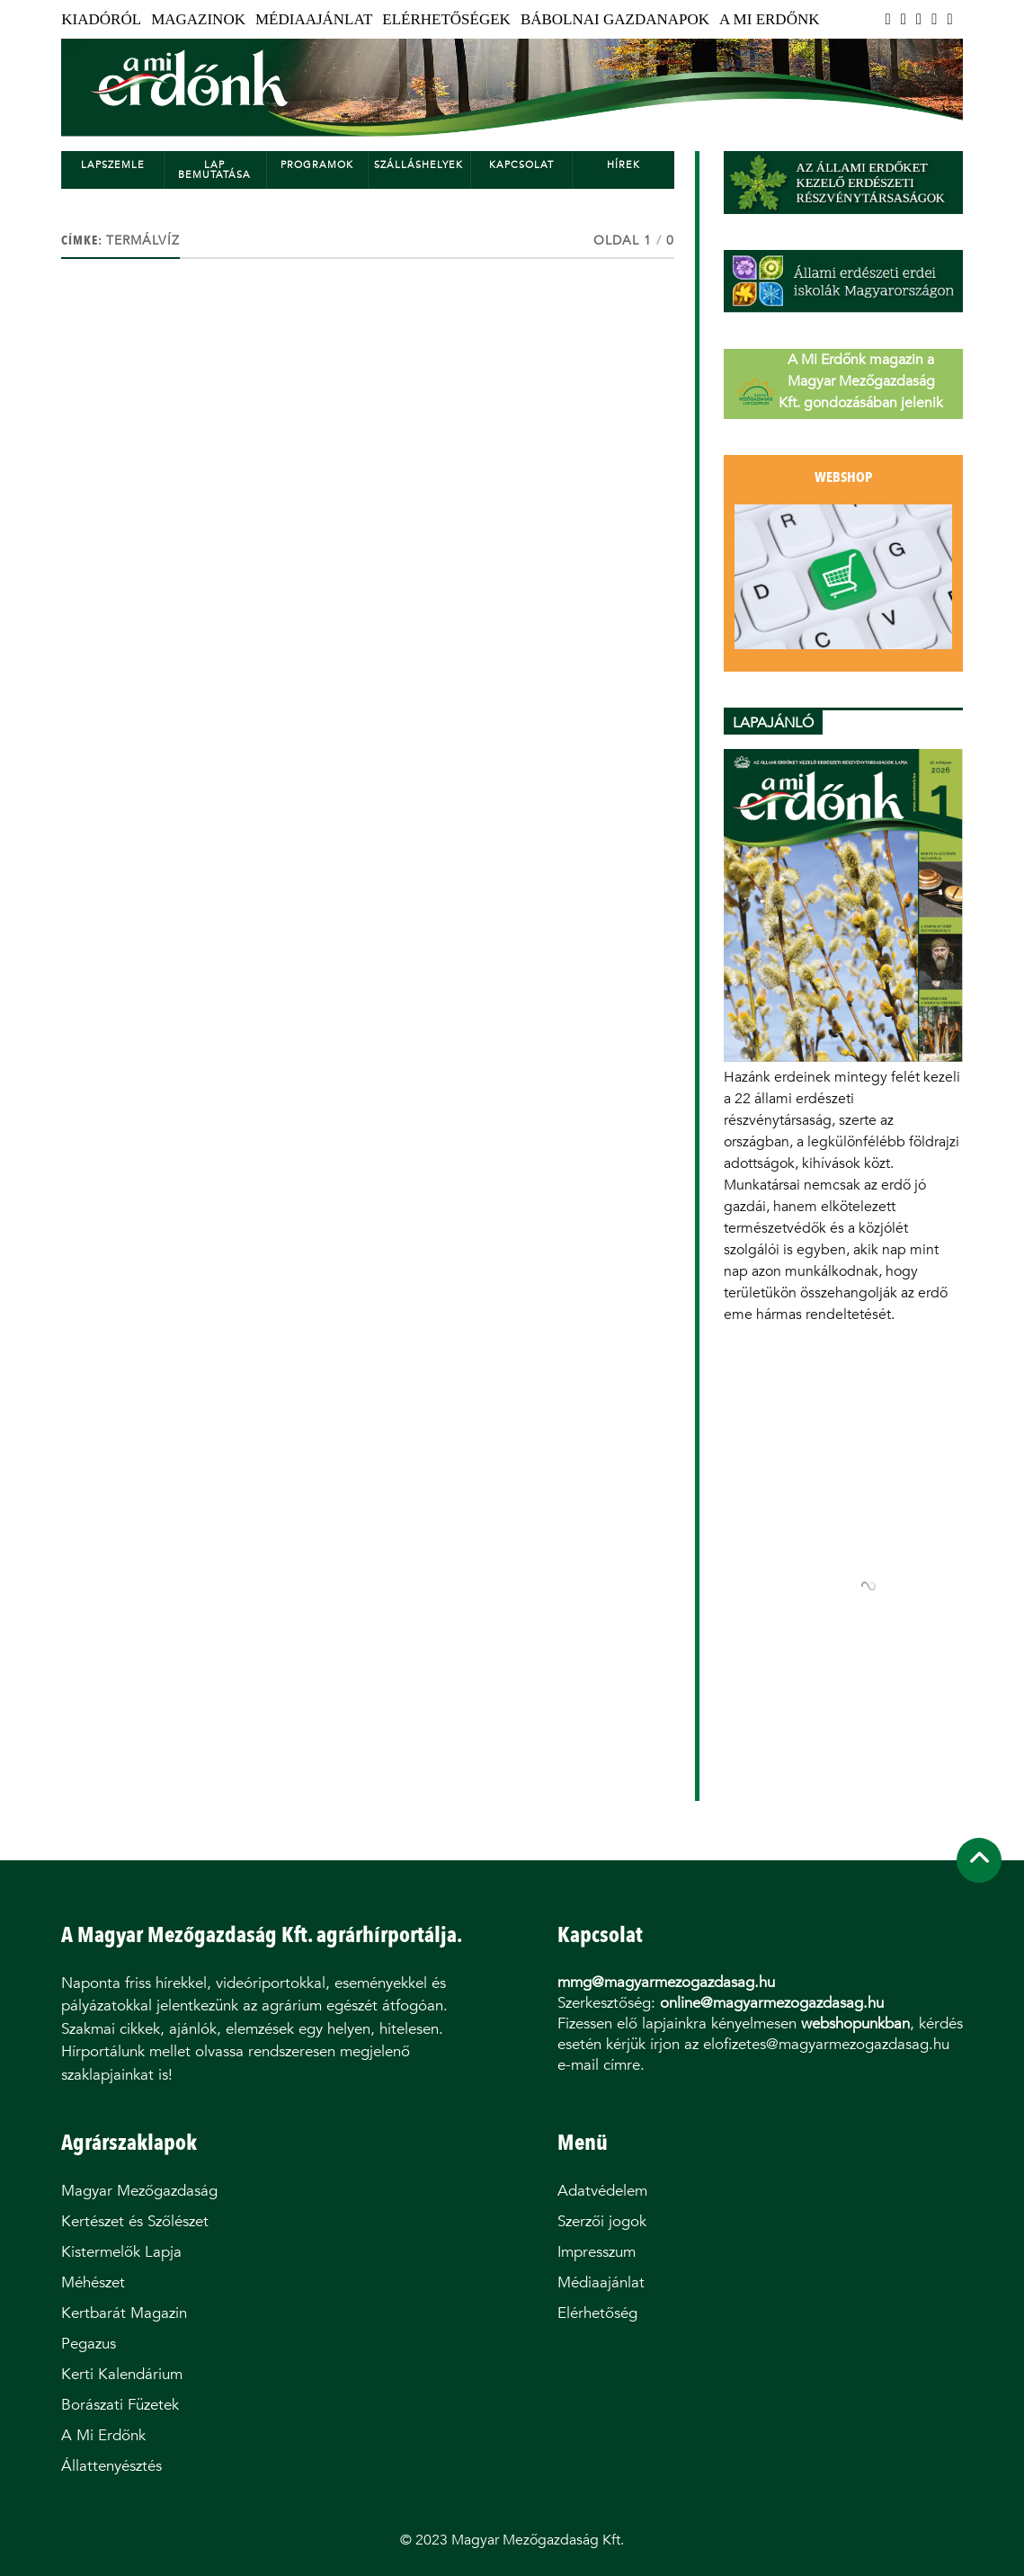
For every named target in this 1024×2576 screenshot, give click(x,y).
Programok (316, 165)
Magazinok (198, 19)
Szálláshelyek (418, 165)
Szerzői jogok (601, 2221)
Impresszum (596, 2252)
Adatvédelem (602, 2190)
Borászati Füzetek (120, 2404)
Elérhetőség (597, 2313)
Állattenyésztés (111, 2466)
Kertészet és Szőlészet (135, 2221)
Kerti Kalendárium (122, 2374)
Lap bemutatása (214, 170)
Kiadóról (101, 19)
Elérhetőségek (446, 19)
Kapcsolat (521, 165)
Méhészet (93, 2282)
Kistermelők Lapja (121, 2252)
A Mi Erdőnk (769, 19)
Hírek (623, 165)
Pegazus (88, 2343)
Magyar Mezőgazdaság (139, 2190)
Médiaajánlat (313, 19)
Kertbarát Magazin (124, 2313)
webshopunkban (855, 2023)
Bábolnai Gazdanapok (615, 19)
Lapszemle (113, 165)
